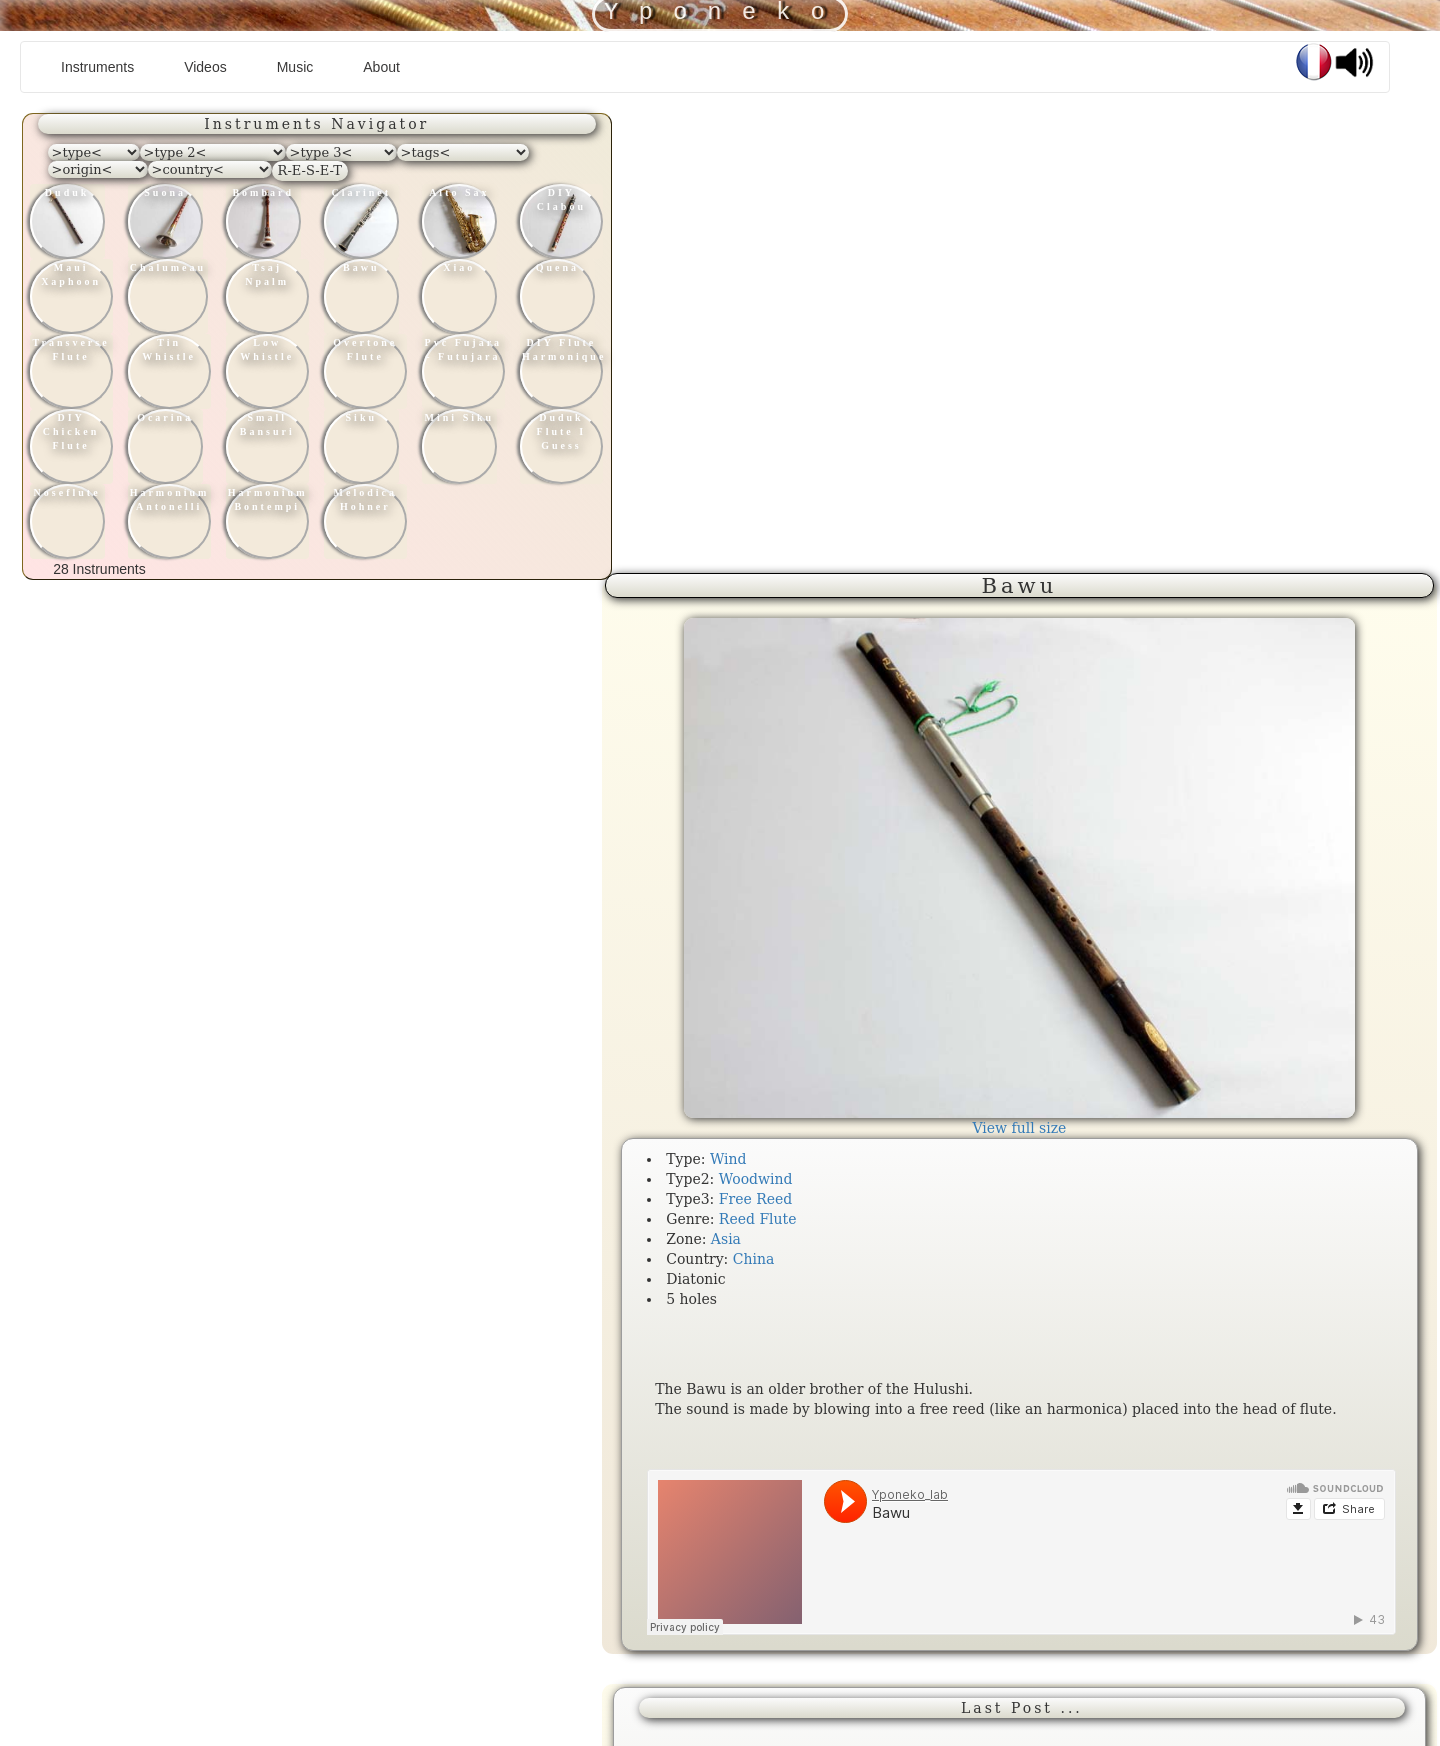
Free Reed (756, 1199)
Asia (726, 1239)
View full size (1019, 1128)
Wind (728, 1159)
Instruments (105, 65)
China (754, 1259)
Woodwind (756, 1179)
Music (295, 67)
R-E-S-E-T (310, 170)
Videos (205, 67)
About (381, 67)
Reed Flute (758, 1219)
